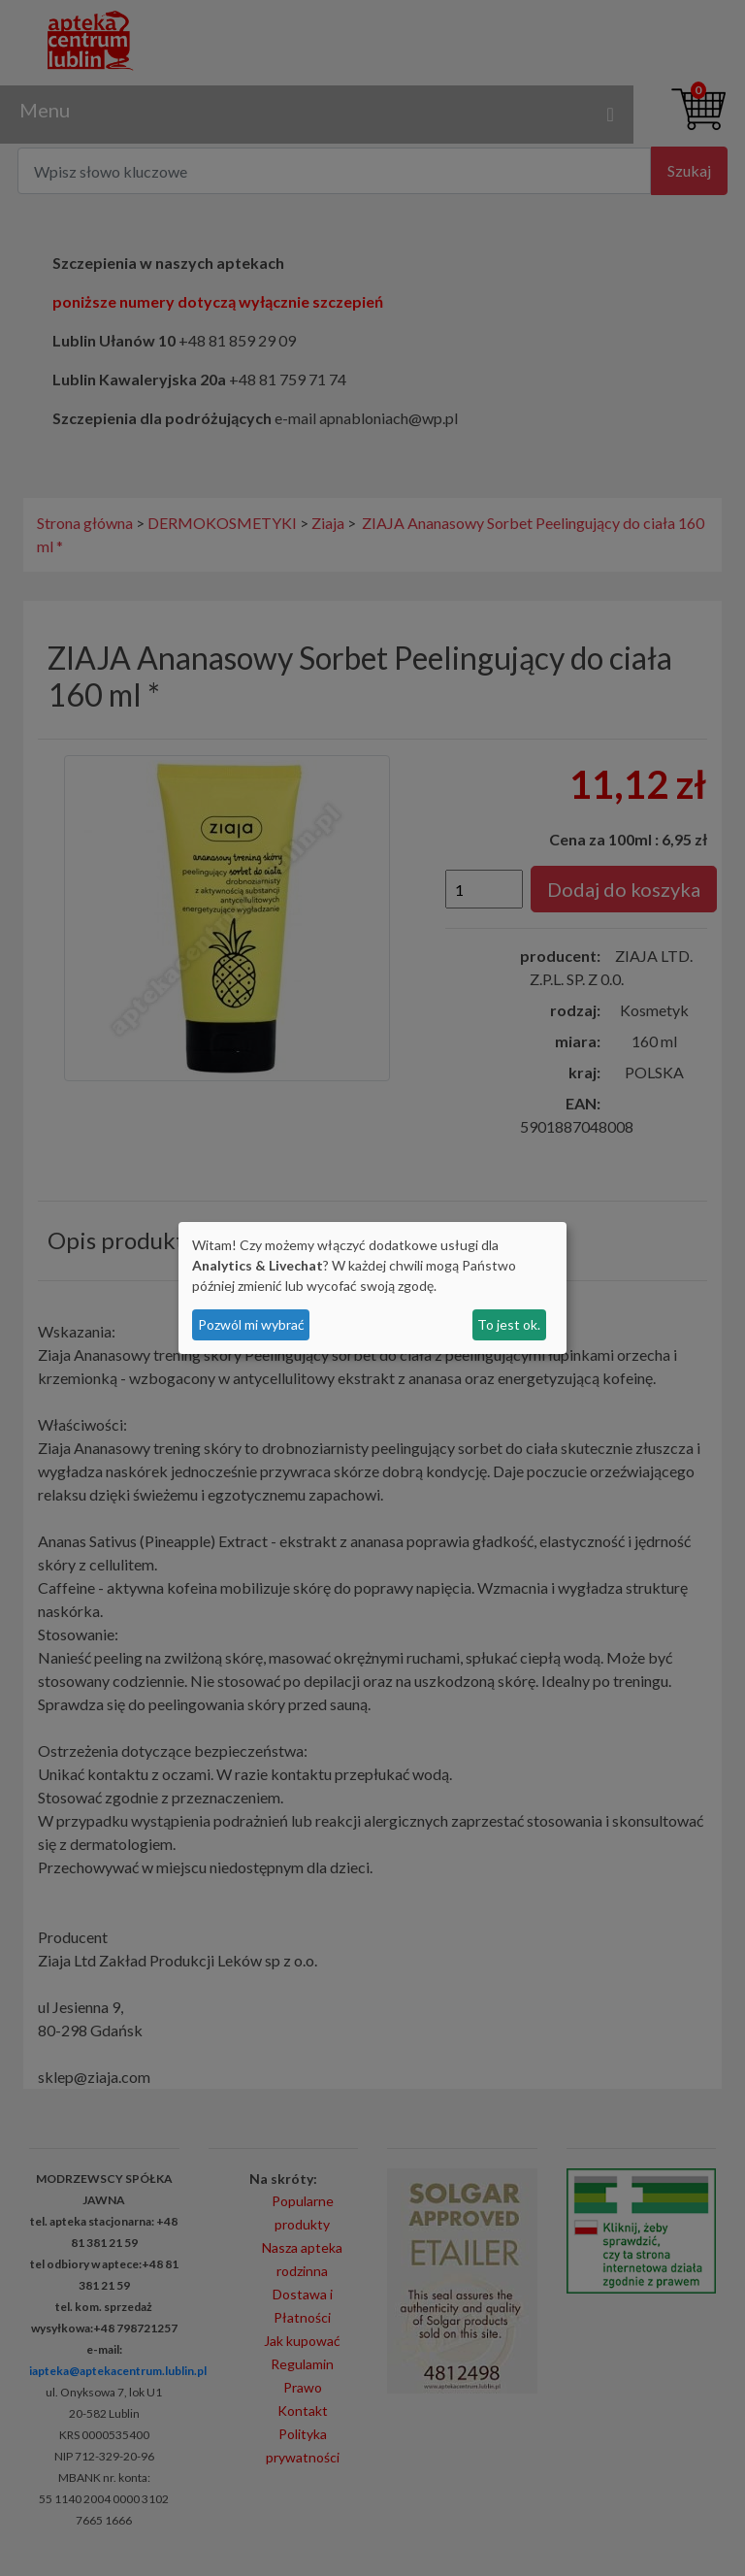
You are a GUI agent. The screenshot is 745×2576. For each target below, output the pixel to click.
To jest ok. (508, 1324)
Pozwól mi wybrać (251, 1324)
